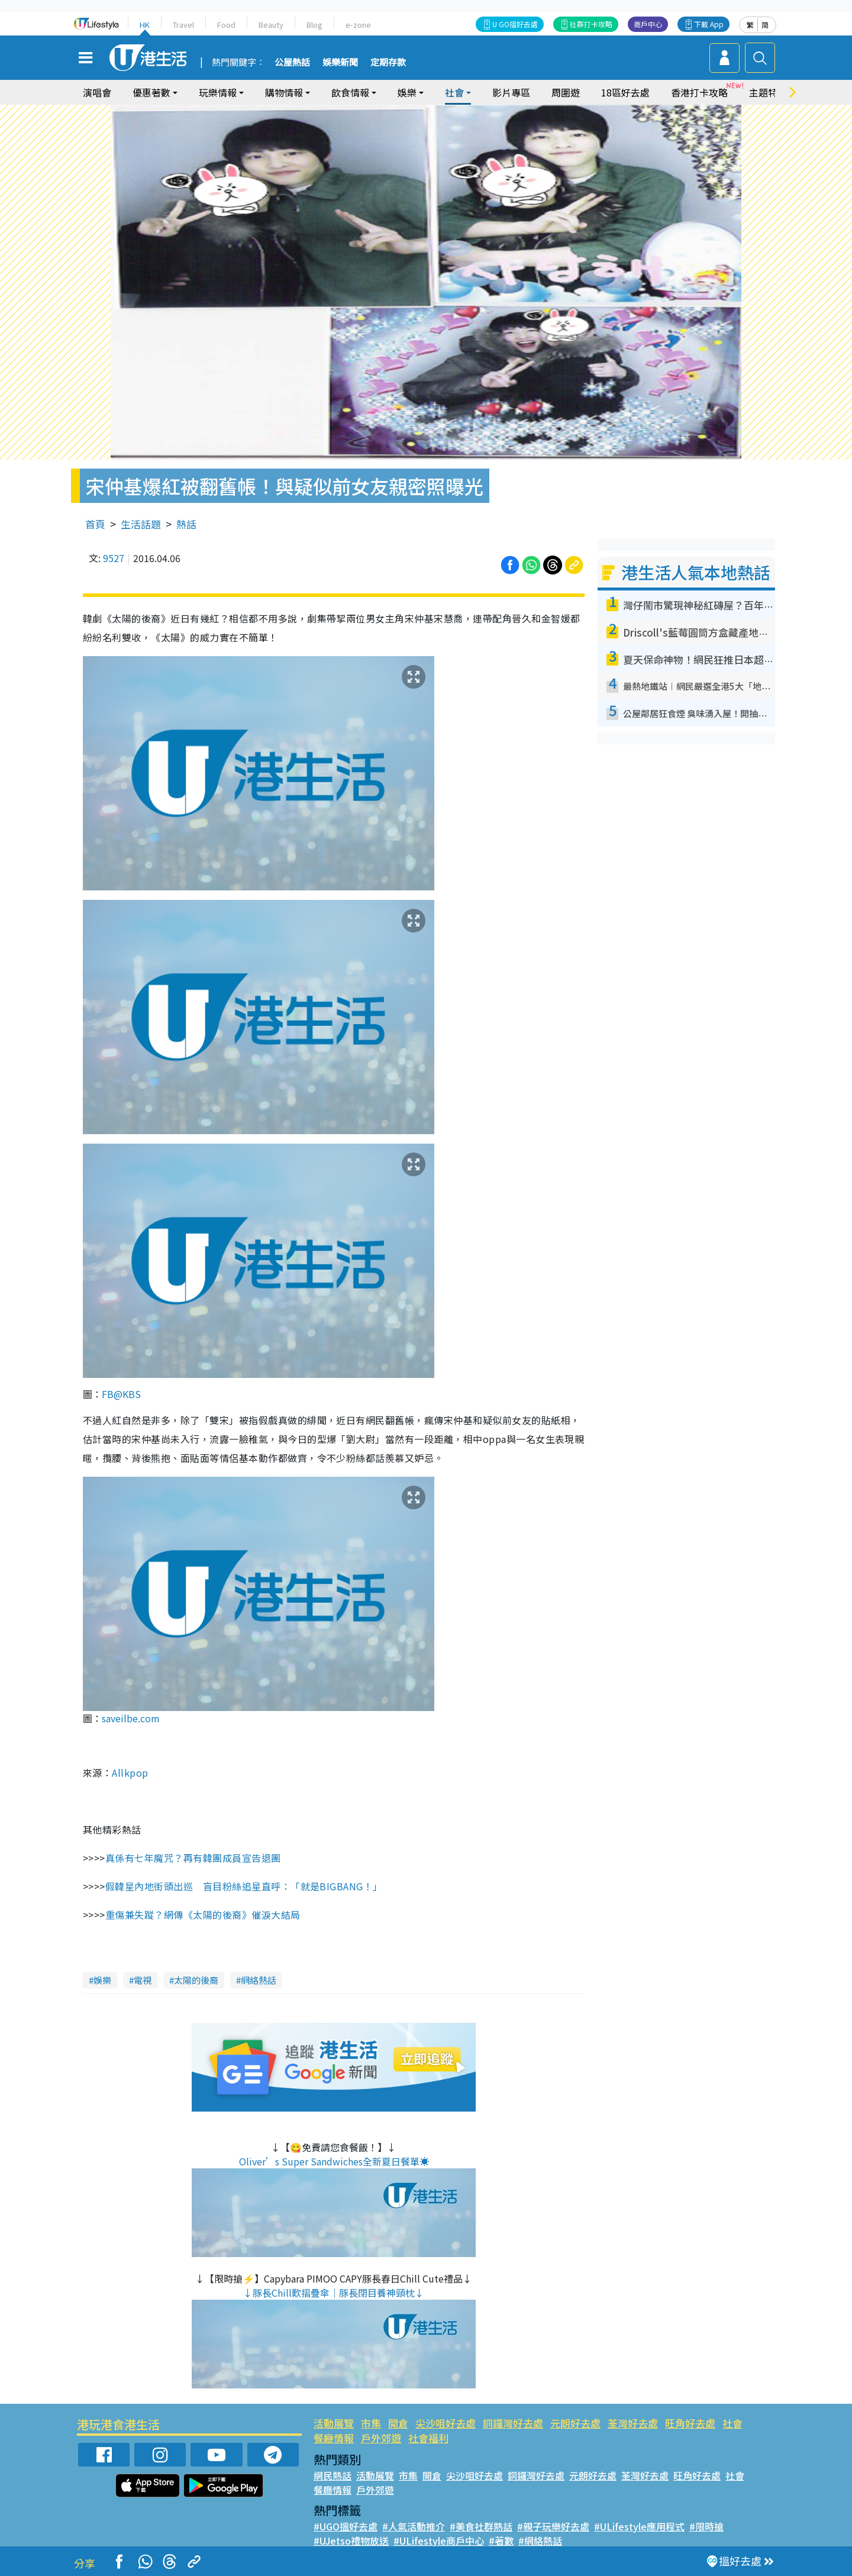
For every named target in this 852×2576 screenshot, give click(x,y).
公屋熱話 (292, 62)
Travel (183, 24)
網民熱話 (332, 2475)
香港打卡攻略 (699, 92)
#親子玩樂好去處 (553, 2526)
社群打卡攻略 (591, 24)
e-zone (358, 24)
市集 (371, 2423)
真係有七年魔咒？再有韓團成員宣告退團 (193, 1858)
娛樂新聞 (340, 62)
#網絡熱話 (540, 2540)
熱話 (186, 524)
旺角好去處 (690, 2423)
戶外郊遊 (381, 2437)
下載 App (709, 24)
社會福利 (428, 2437)
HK (145, 24)
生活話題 (141, 524)
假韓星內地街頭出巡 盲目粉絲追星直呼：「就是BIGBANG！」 (244, 1886)
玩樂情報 (218, 92)
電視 (142, 1980)
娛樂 (407, 92)
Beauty (271, 24)
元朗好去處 (575, 2423)
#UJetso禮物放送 (351, 2540)
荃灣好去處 (633, 2423)
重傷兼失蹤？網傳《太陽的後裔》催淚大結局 (203, 1914)
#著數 (501, 2540)
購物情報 (284, 92)
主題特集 (768, 92)
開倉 (398, 2423)
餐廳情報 (334, 2437)
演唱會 (97, 92)
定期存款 (388, 62)
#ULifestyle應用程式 (639, 2526)
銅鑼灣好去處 (513, 2423)
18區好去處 (625, 92)
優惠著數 (151, 92)
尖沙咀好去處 (445, 2423)
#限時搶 (706, 2526)
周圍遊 (565, 92)
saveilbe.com (131, 1718)
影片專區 (511, 92)
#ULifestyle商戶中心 (438, 2540)
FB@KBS (121, 1394)
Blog (314, 24)
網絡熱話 (258, 1980)
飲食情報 (350, 92)
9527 (113, 558)
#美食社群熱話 (481, 2526)
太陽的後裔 (196, 1980)
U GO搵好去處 (515, 24)
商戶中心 (648, 24)
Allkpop (130, 1772)
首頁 (95, 524)
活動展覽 (334, 2423)
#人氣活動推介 (413, 2526)
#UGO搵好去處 (345, 2526)
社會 (454, 92)
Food (226, 24)
